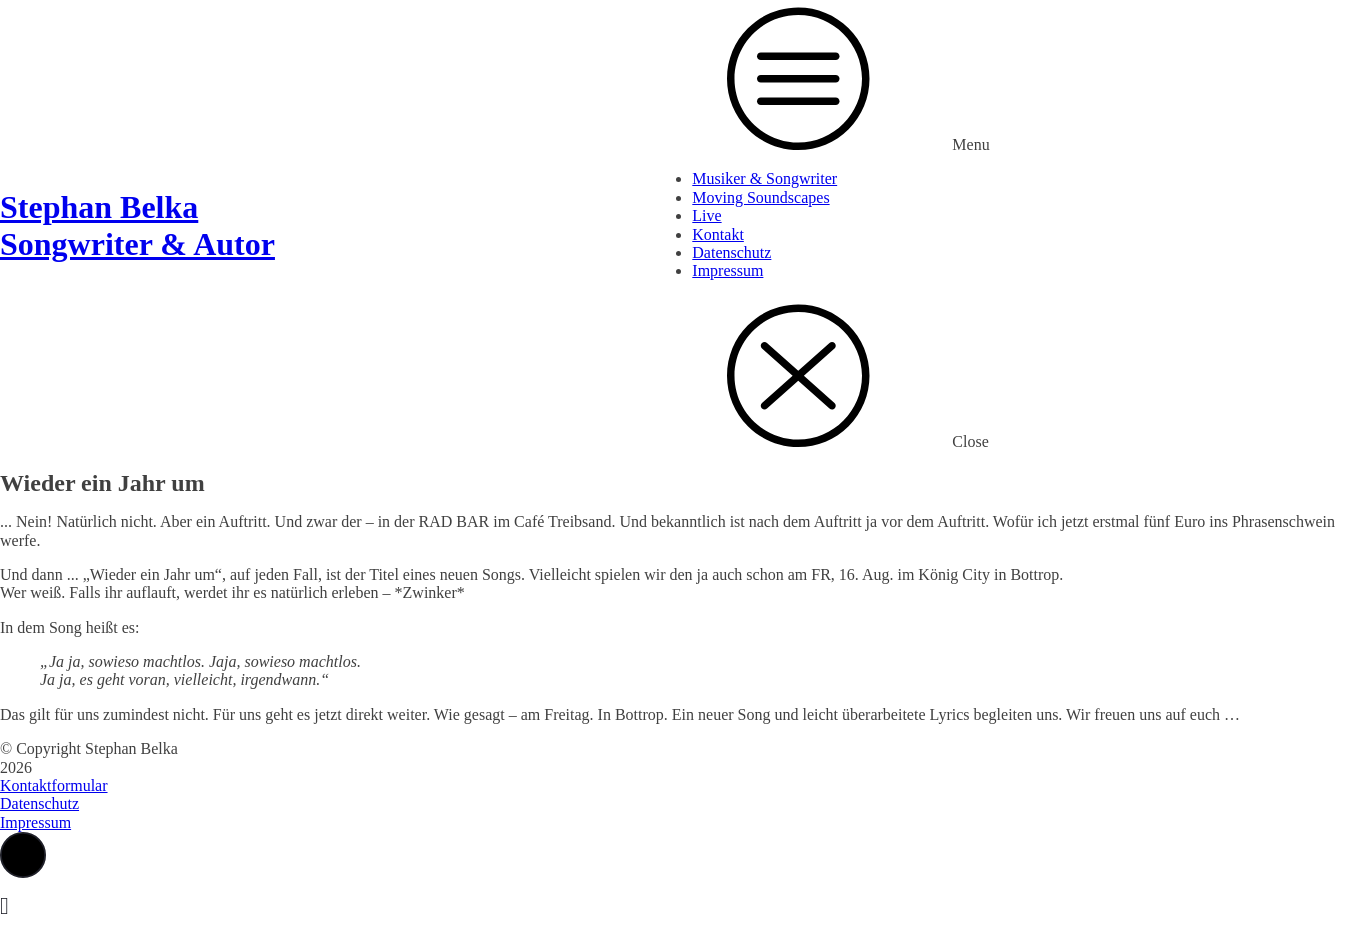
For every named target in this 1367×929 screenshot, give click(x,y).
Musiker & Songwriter (764, 178)
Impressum (727, 270)
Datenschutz (731, 252)
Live (706, 215)
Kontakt (718, 234)
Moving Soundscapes (760, 197)
